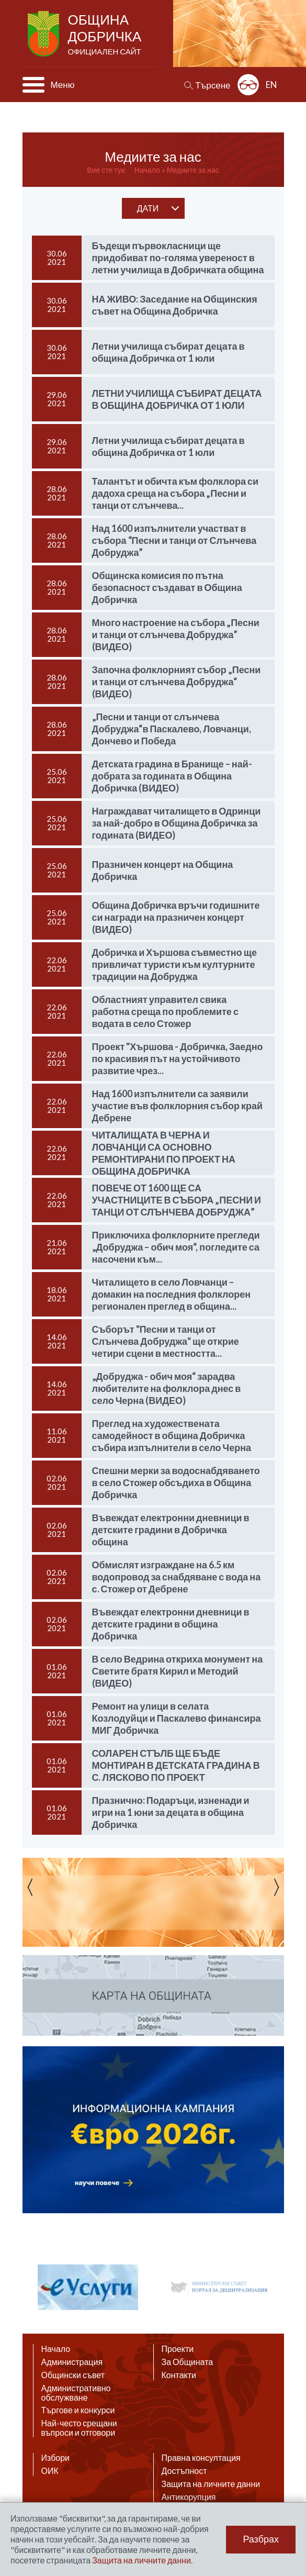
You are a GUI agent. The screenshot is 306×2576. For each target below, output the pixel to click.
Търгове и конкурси (78, 2410)
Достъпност (184, 2470)
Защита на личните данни (211, 2484)
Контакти (179, 2375)
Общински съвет (73, 2375)
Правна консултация (201, 2457)
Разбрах (261, 2539)
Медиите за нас (193, 169)
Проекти (178, 2349)
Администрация (72, 2362)
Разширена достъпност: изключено (248, 84)
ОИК (50, 2470)
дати (148, 208)
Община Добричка (106, 34)
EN (271, 84)
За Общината (187, 2362)
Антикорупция (189, 2497)
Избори (55, 2457)
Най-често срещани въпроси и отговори (79, 2427)
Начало (147, 169)
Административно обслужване (76, 2392)
